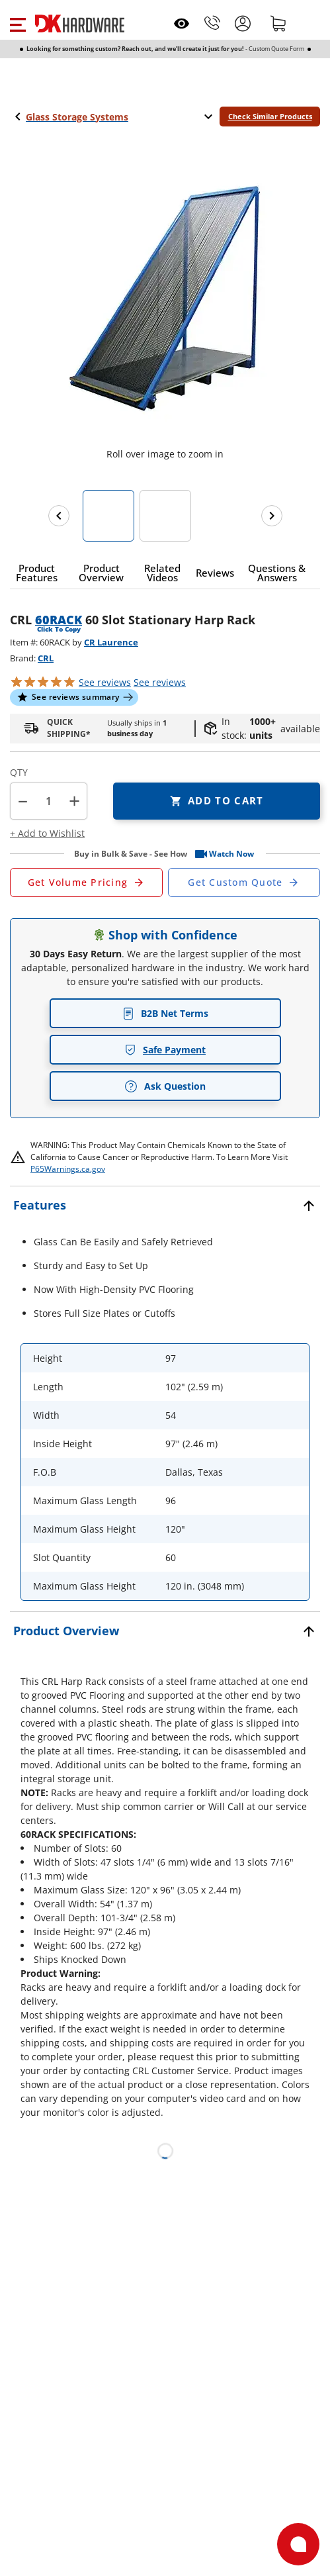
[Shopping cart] (278, 23)
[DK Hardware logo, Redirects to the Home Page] (79, 23)
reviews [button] (160, 682)
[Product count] (49, 801)
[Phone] (212, 23)
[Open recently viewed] (181, 23)
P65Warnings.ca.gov (67, 1168)
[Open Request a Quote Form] (86, 882)
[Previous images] (58, 515)
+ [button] (74, 800)
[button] (17, 23)
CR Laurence (111, 642)
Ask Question (165, 1086)
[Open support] (298, 2544)
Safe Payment (165, 1049)
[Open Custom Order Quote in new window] (244, 882)
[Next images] (271, 515)
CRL (46, 658)
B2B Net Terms (165, 1013)
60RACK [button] (58, 620)
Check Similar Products (270, 116)
